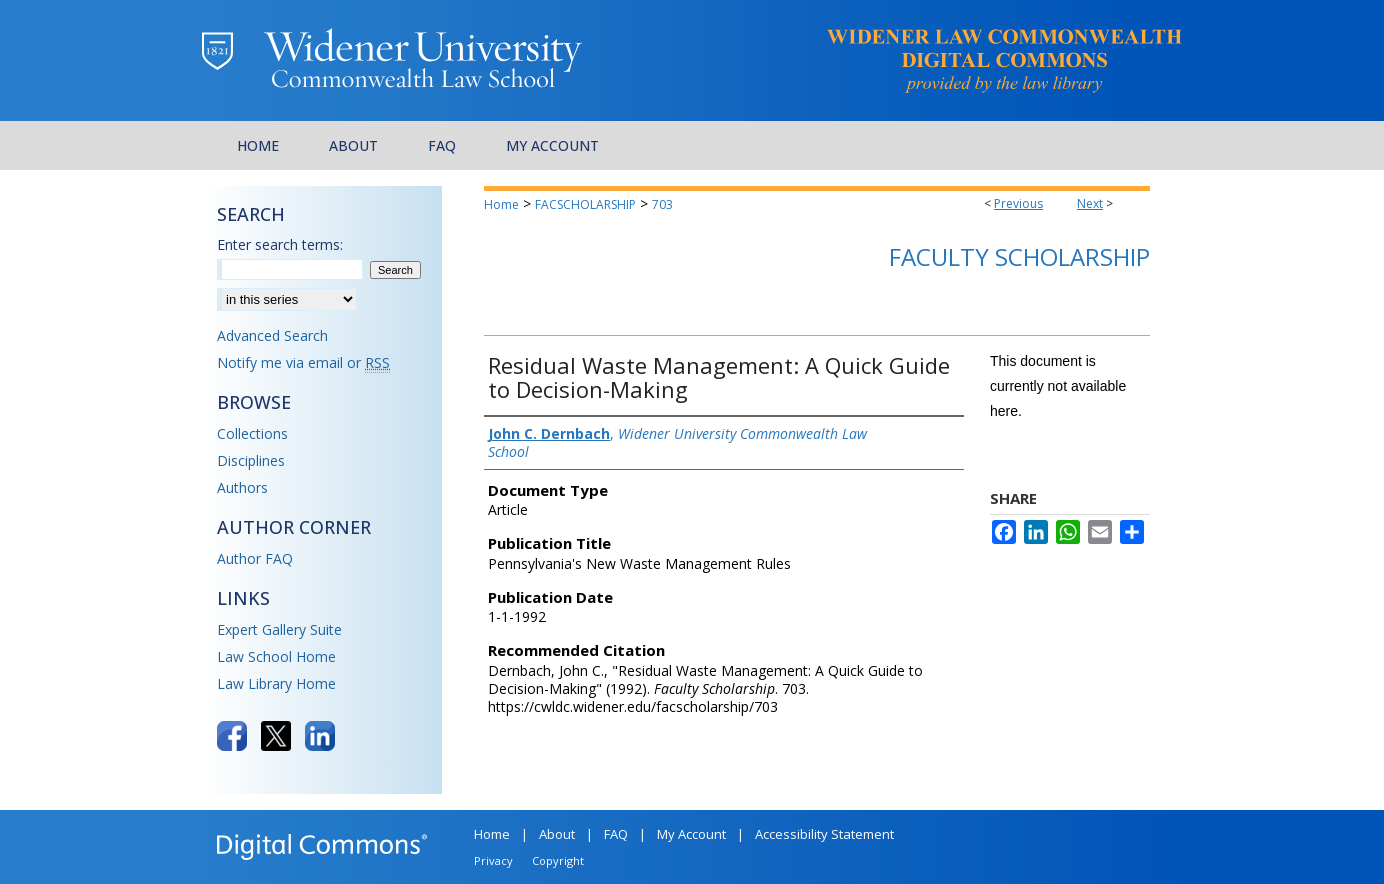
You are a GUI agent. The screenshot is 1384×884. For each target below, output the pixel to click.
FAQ (616, 834)
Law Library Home (276, 683)
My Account (691, 834)
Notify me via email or (303, 362)
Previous (1018, 203)
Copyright (558, 860)
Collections (252, 433)
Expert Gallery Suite (279, 629)
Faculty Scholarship (1019, 256)
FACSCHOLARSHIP (585, 204)
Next (1090, 203)
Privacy (493, 860)
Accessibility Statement (824, 834)
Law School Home (276, 656)
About (557, 834)
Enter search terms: (280, 244)
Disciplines (251, 460)
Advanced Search (272, 335)
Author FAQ (255, 558)
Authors (242, 487)
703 (662, 204)
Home (501, 204)
